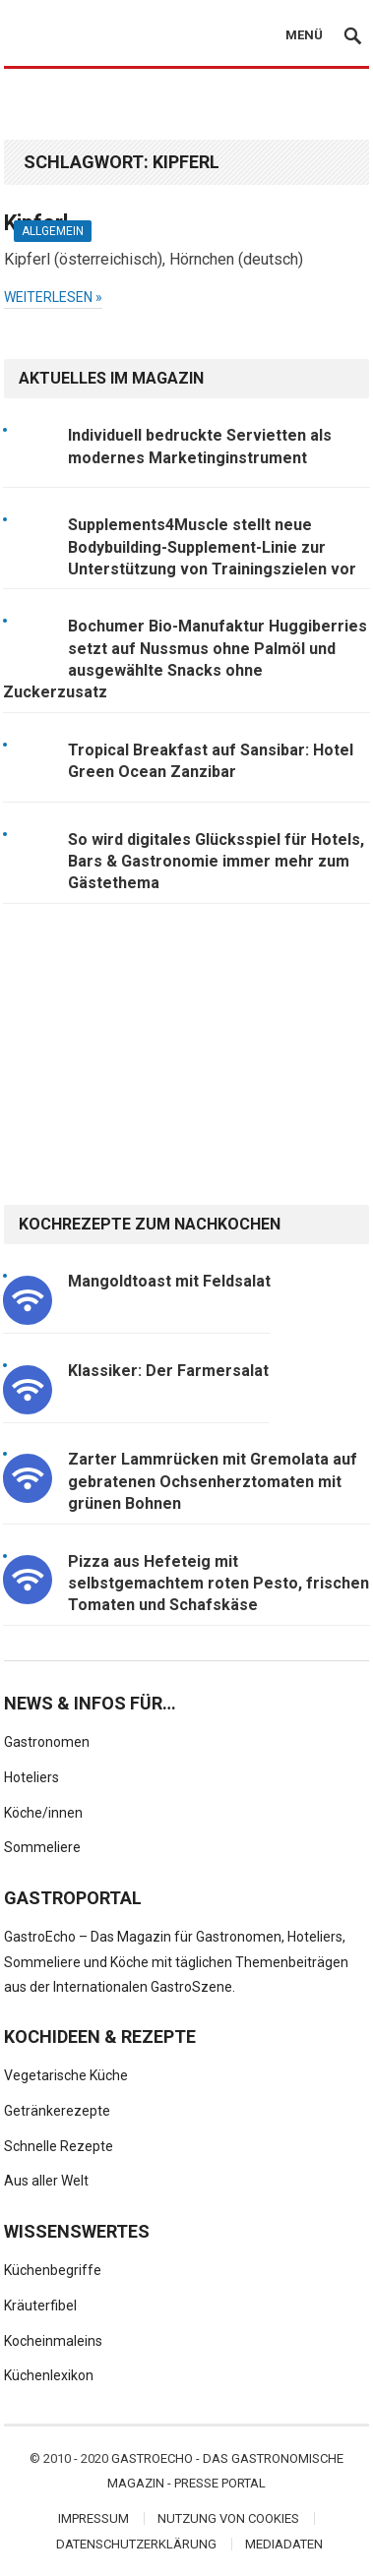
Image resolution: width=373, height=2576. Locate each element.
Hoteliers (31, 1777)
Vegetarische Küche (66, 2075)
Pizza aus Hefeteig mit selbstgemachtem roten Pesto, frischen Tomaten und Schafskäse (218, 1583)
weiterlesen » (53, 297)
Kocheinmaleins (53, 2341)
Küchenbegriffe (52, 2270)
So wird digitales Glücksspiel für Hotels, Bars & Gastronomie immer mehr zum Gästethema (216, 861)
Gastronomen (47, 1742)
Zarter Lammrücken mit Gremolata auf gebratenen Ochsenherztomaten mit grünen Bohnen (212, 1481)
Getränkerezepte (57, 2111)
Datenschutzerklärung (136, 2544)
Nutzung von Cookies (228, 2518)
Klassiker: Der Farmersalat (168, 1370)
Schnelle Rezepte (58, 2146)
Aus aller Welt (46, 2180)
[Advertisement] (186, 105)
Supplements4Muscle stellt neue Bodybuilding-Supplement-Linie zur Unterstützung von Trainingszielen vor (212, 546)
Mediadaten (284, 2544)
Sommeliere (42, 1847)
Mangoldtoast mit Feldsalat (169, 1281)
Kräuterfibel (40, 2305)
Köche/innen (43, 1813)
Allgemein (53, 231)
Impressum (93, 2518)
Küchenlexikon (48, 2375)
